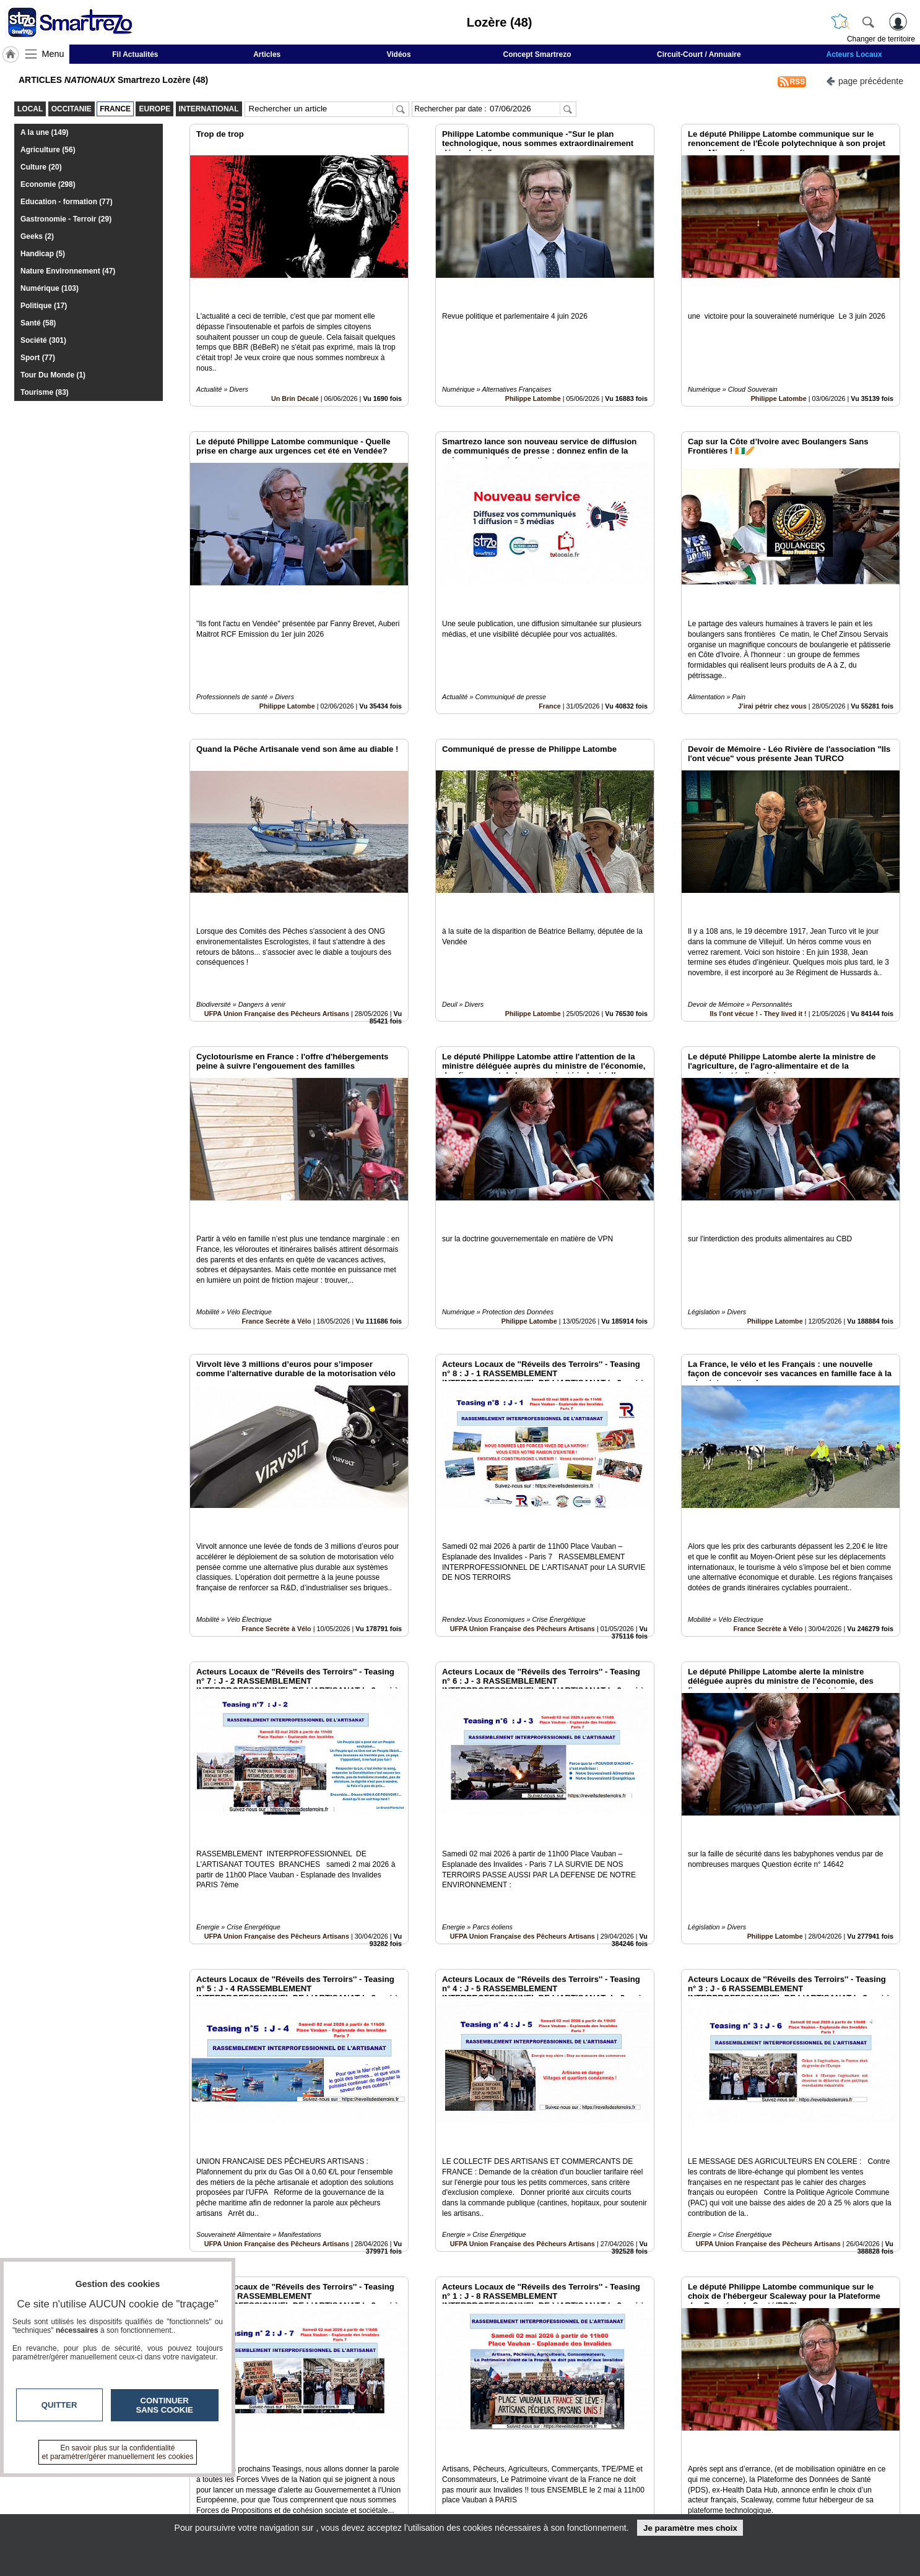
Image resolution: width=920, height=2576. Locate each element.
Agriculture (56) (48, 149)
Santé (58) (38, 323)
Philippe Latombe (533, 370)
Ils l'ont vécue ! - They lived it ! (758, 930)
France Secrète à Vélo (276, 1209)
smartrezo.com (197, 2484)
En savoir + (384, 2494)
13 (521, 2437)
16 (565, 2437)
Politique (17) (43, 305)
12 (507, 2437)
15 (550, 2437)
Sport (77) (37, 357)
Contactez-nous (393, 2480)
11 (492, 2437)
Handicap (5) (42, 253)
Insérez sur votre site (854, 2368)
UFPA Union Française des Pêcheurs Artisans (276, 930)
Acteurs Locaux (854, 54)
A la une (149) (44, 132)
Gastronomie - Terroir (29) (65, 219)
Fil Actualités (135, 54)
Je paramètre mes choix (690, 2528)
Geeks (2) (37, 236)
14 (536, 2437)
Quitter (59, 2405)
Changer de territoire (881, 39)
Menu (53, 54)
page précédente (864, 80)
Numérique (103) (49, 288)
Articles (266, 54)
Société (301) (43, 340)
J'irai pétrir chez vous (772, 650)
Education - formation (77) (66, 201)
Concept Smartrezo (537, 54)
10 (478, 2437)
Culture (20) (41, 167)
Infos (593, 2480)
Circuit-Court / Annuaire (699, 54)
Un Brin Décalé (295, 370)
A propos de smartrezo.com (416, 2507)
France (549, 650)
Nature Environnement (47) (67, 271)
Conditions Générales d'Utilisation (624, 2494)
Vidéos (398, 54)
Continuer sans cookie (164, 2405)
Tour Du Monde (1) (52, 375)
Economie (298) (48, 184)
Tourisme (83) (44, 392)
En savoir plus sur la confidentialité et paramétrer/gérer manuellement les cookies (118, 2452)
